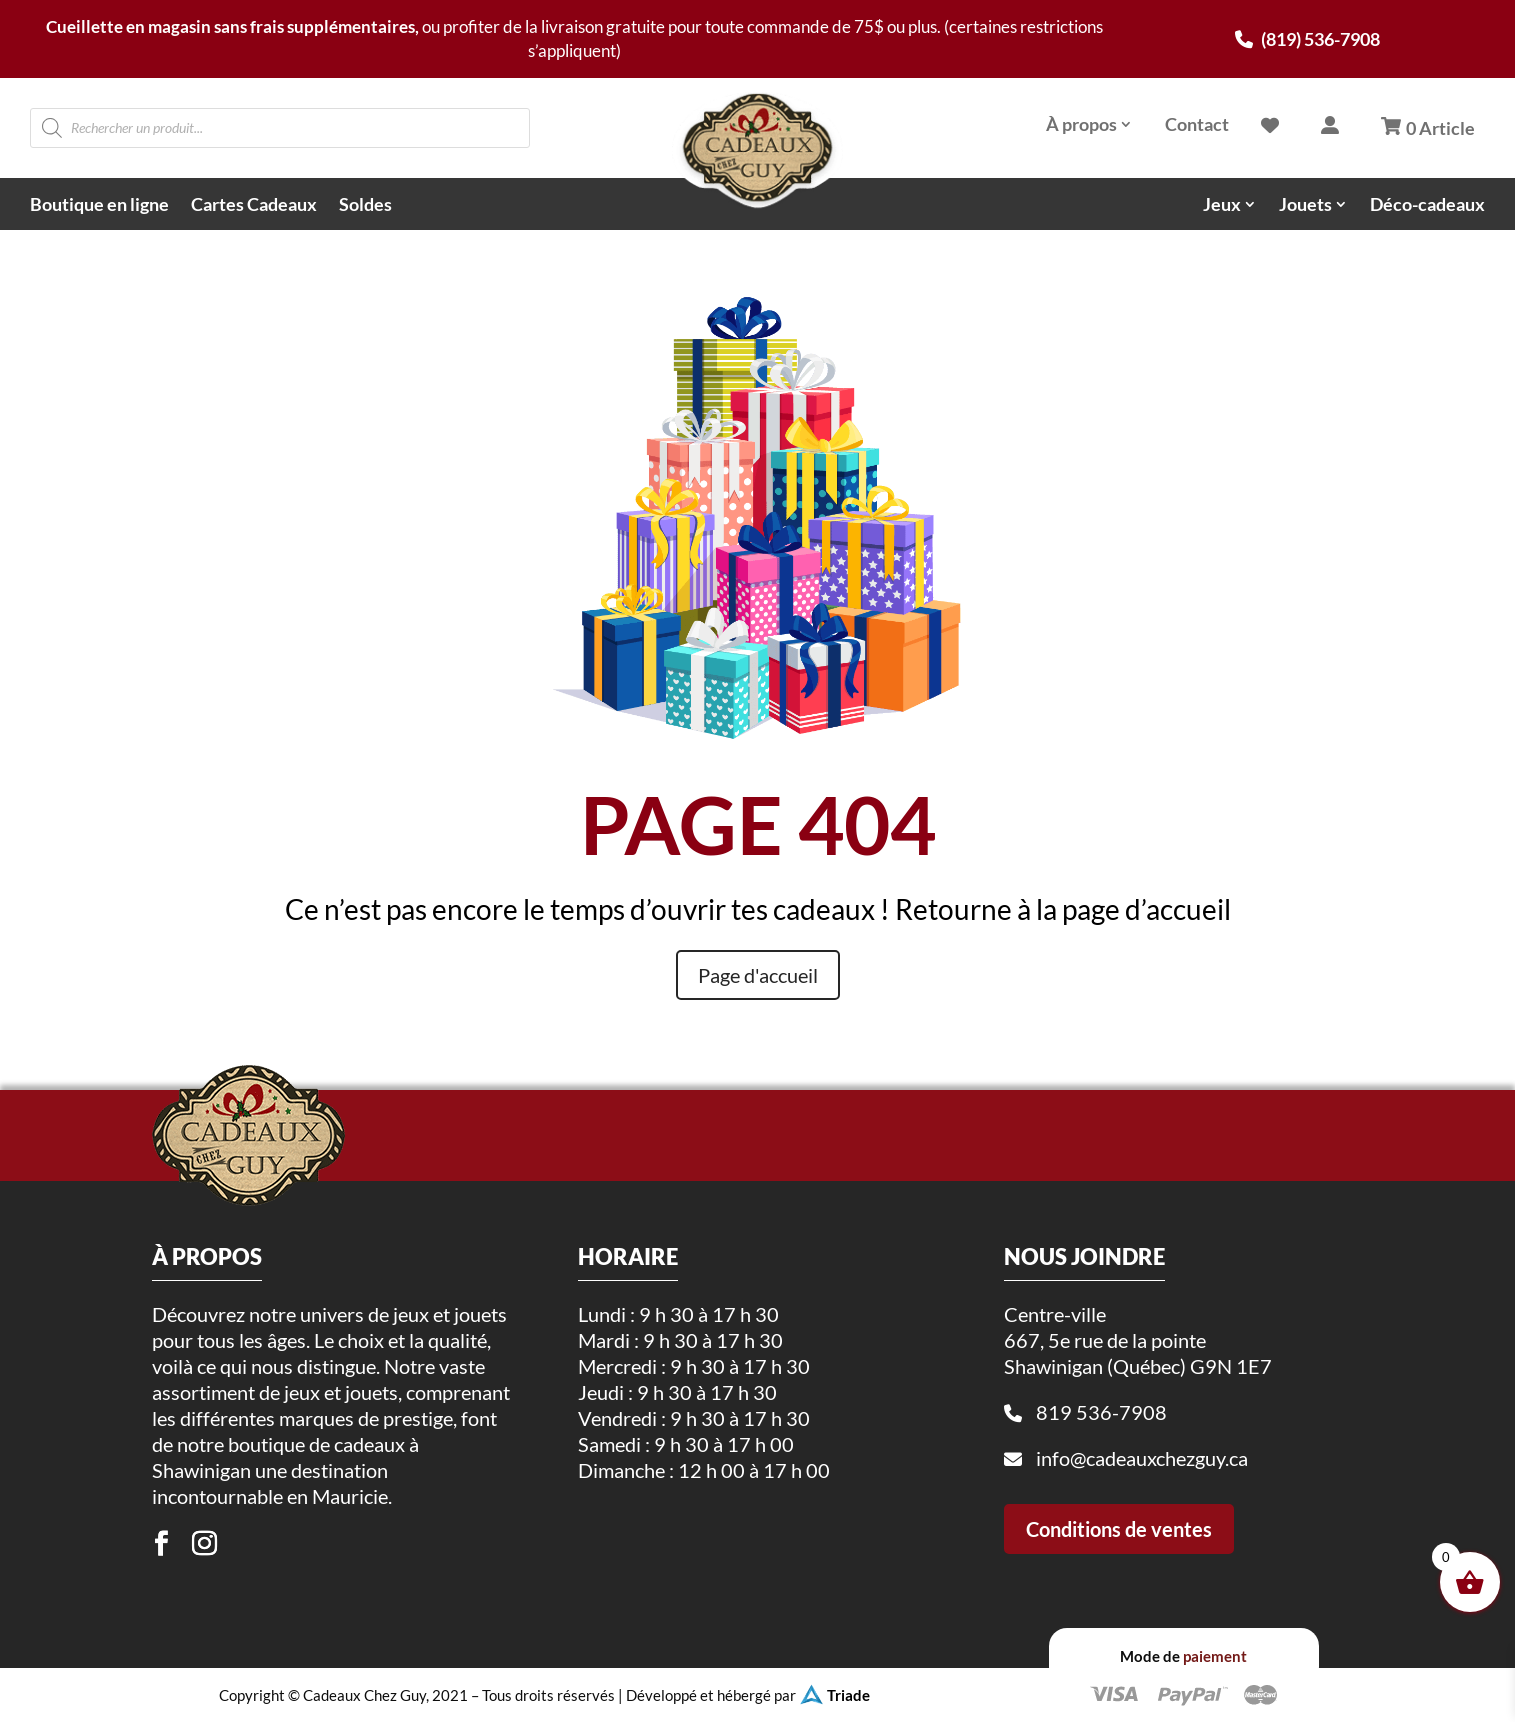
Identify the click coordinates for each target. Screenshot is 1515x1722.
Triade (848, 1695)
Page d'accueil (758, 975)
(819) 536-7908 (1307, 39)
